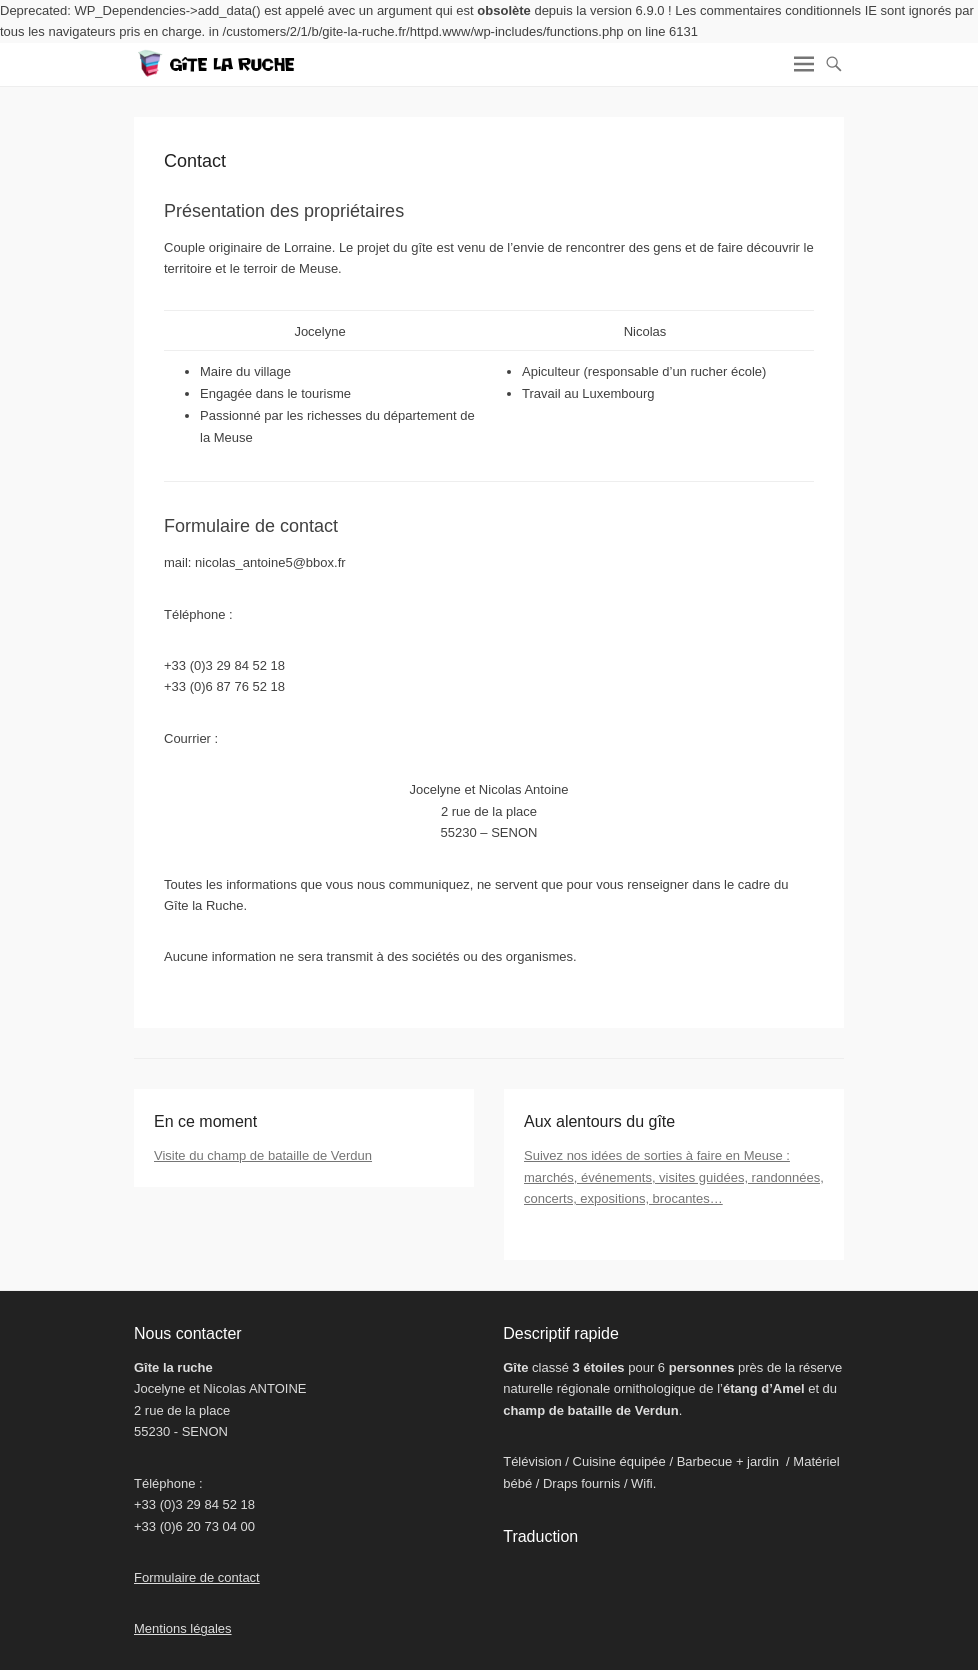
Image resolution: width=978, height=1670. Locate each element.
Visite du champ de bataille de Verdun (263, 1155)
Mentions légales (183, 1628)
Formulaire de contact (197, 1577)
